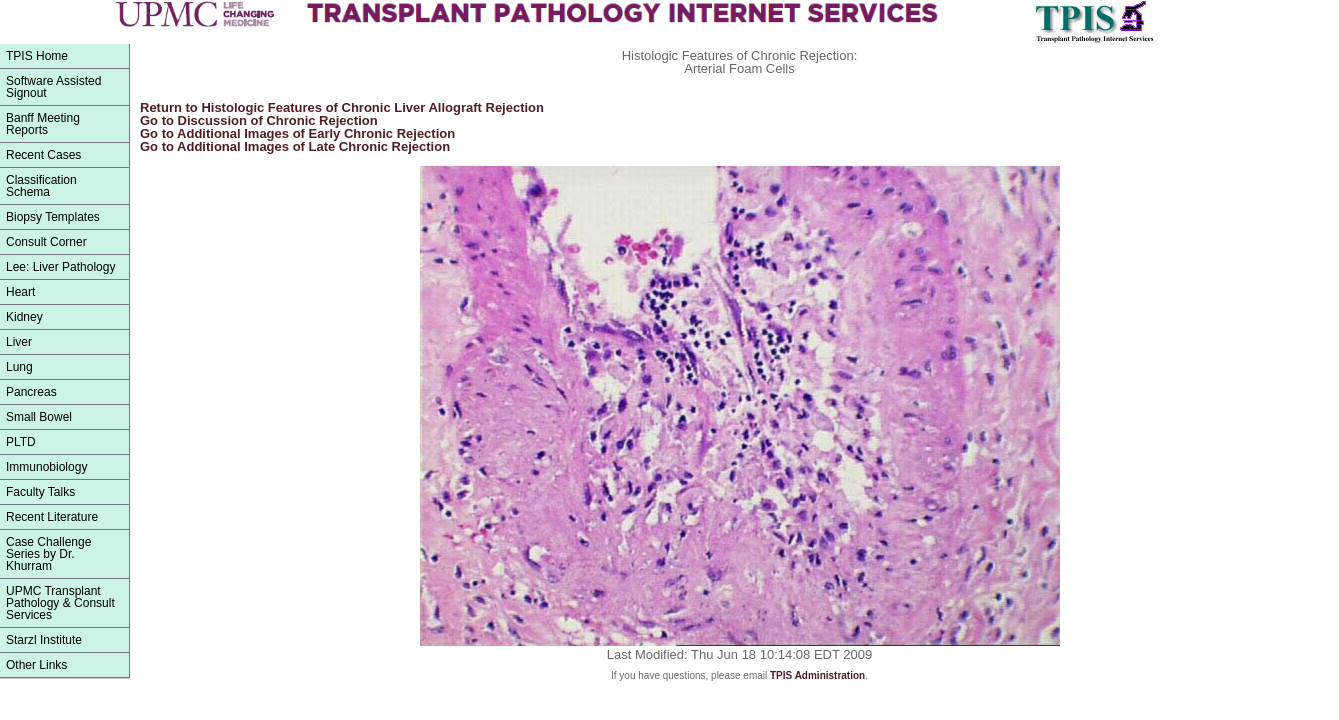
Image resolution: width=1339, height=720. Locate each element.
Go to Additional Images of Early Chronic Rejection (297, 133)
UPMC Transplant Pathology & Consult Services (60, 603)
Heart (20, 292)
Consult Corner (46, 242)
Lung (19, 367)
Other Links (36, 665)
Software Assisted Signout (53, 87)
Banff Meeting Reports (43, 124)
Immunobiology (46, 467)
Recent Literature (52, 517)
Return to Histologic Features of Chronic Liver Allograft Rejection (342, 107)
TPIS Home (37, 56)
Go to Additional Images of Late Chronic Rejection (295, 146)
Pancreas (31, 392)
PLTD (21, 442)
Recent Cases (43, 155)
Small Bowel (39, 417)
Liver (19, 342)
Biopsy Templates (53, 217)
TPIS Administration (817, 675)
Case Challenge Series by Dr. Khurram (48, 554)
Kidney (24, 317)
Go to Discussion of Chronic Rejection (259, 120)
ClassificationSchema (41, 186)
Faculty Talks (40, 492)
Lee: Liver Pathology (60, 267)
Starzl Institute (44, 640)
